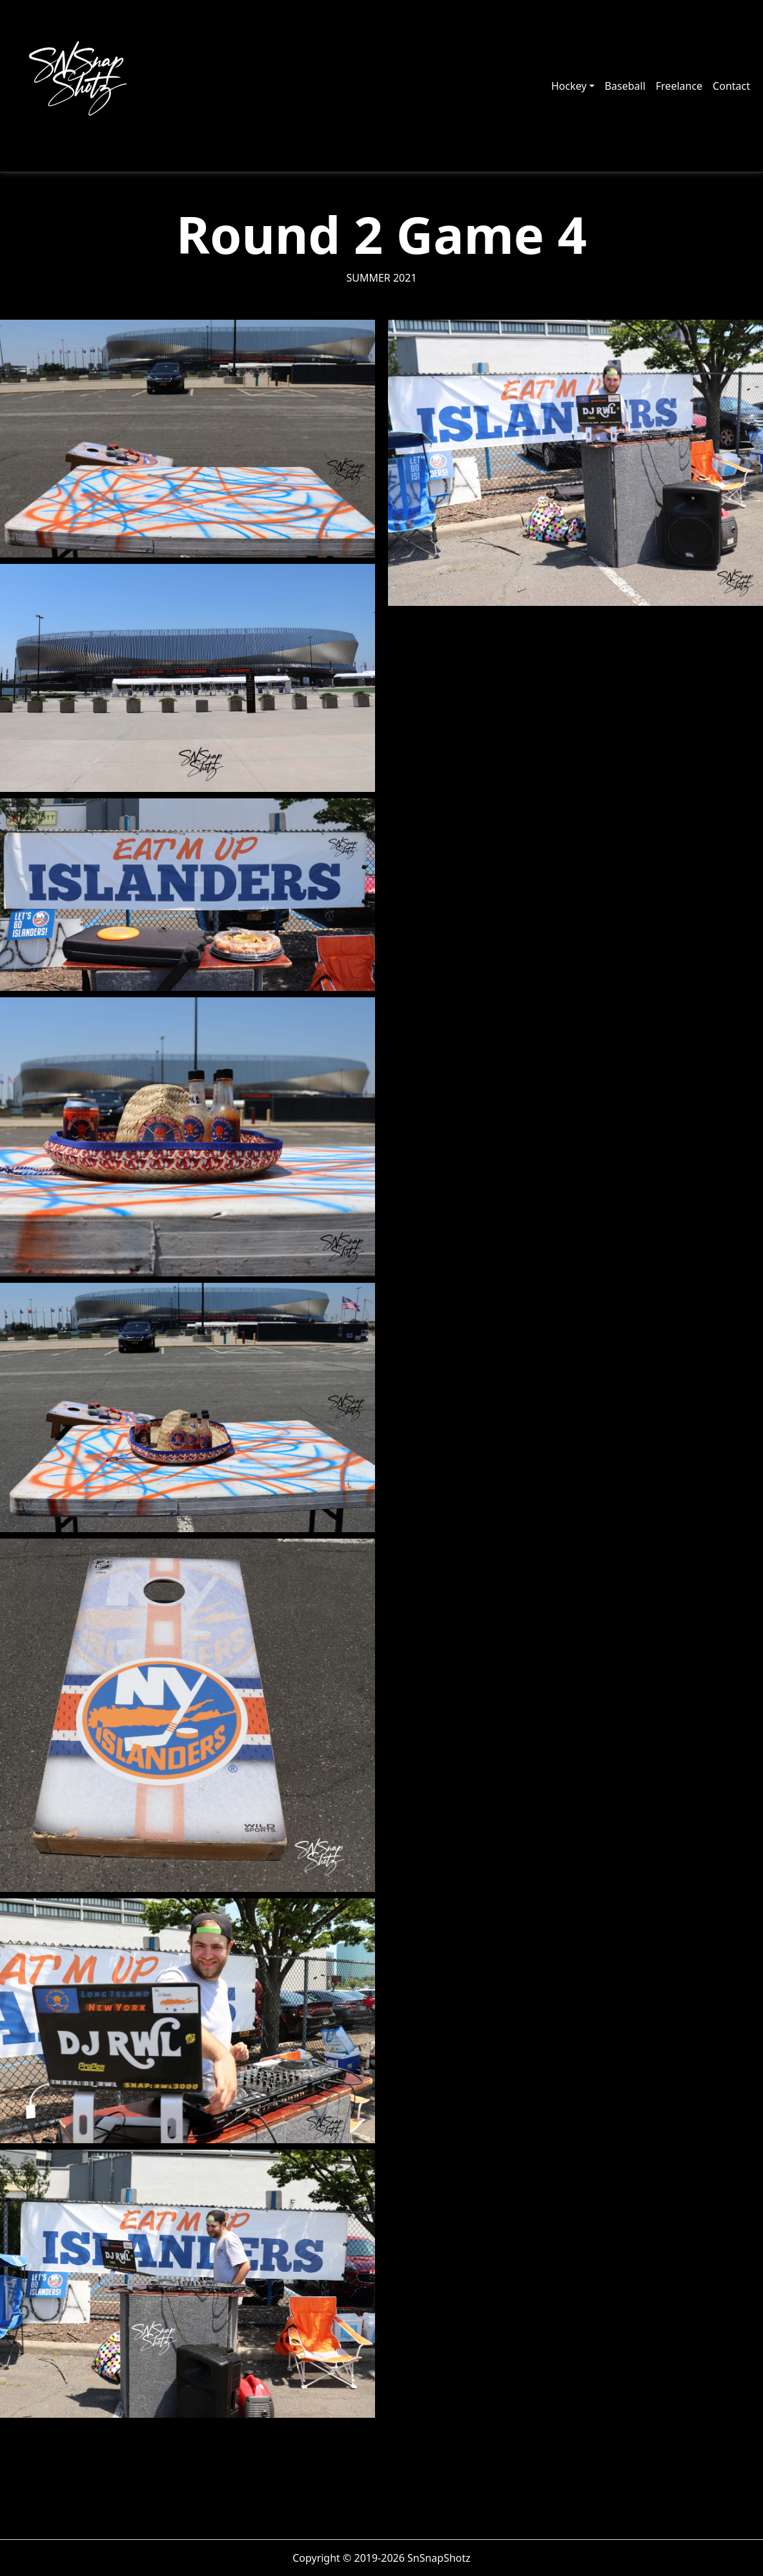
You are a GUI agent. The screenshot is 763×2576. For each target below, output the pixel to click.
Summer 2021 (381, 278)
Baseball (625, 86)
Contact (731, 86)
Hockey (569, 86)
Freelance (679, 86)
